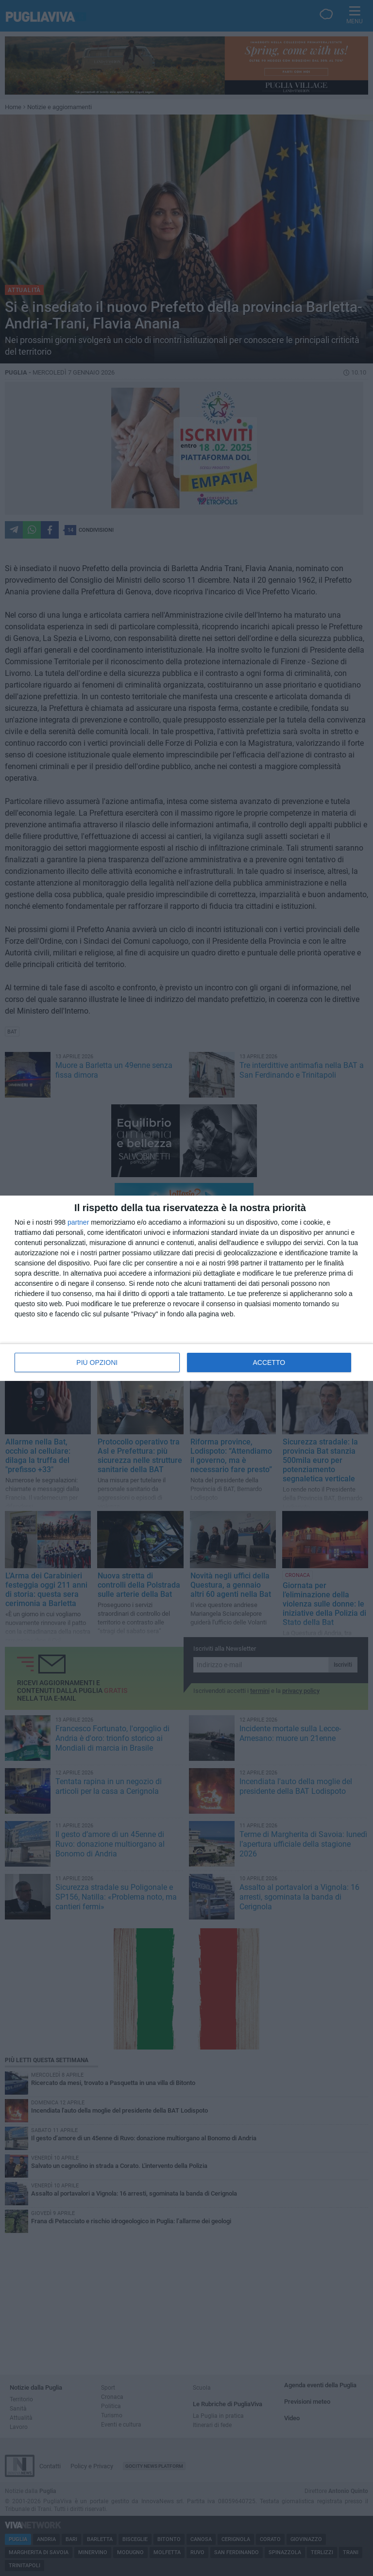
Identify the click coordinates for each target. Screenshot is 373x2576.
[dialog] (186, 1288)
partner (78, 1222)
